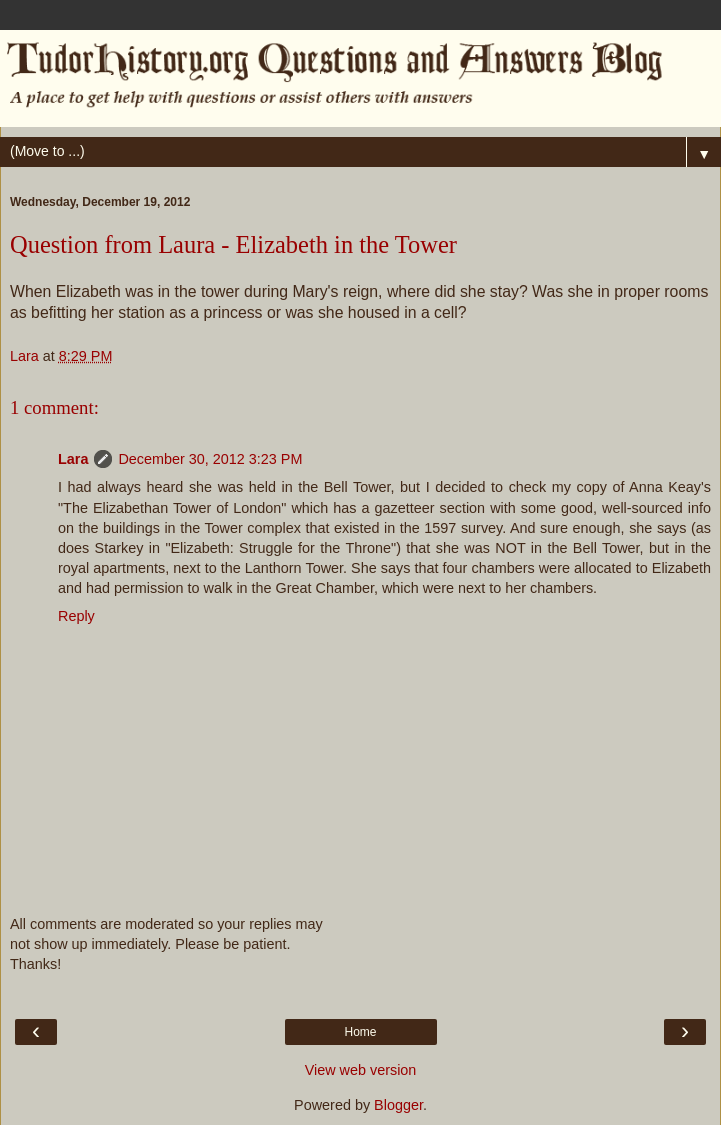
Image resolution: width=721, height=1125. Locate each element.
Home (360, 1032)
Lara (73, 459)
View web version (361, 1070)
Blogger (398, 1105)
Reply (76, 616)
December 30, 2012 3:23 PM (210, 459)
